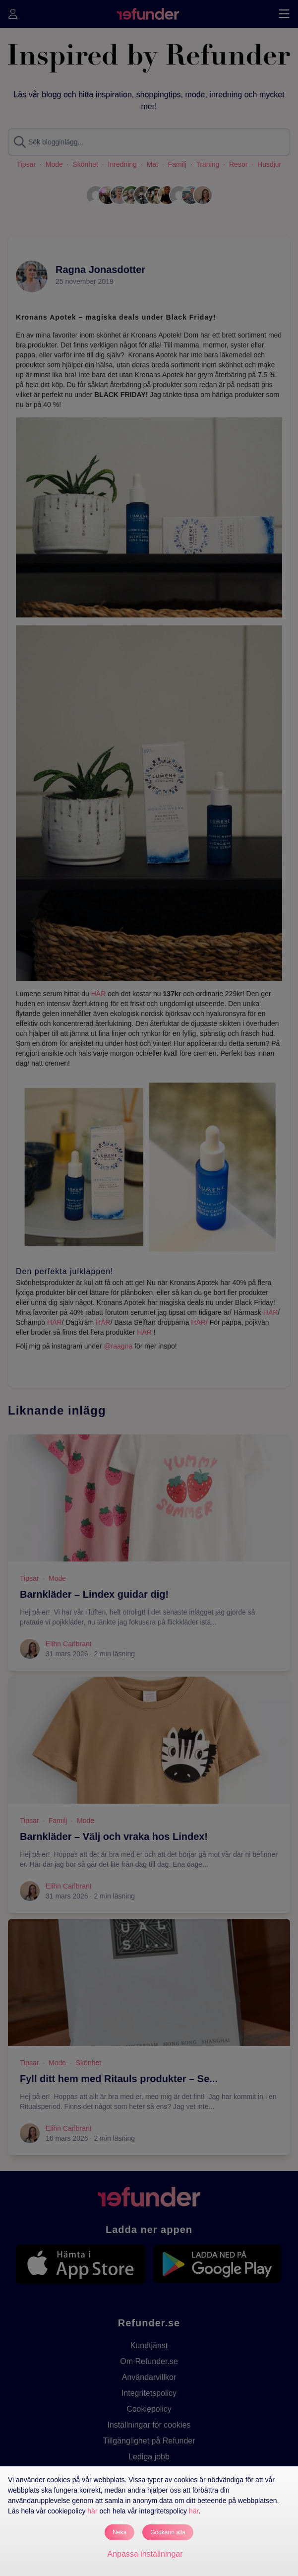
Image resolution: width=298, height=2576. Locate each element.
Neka (119, 2532)
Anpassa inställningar (144, 2554)
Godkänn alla (167, 2532)
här (92, 2511)
